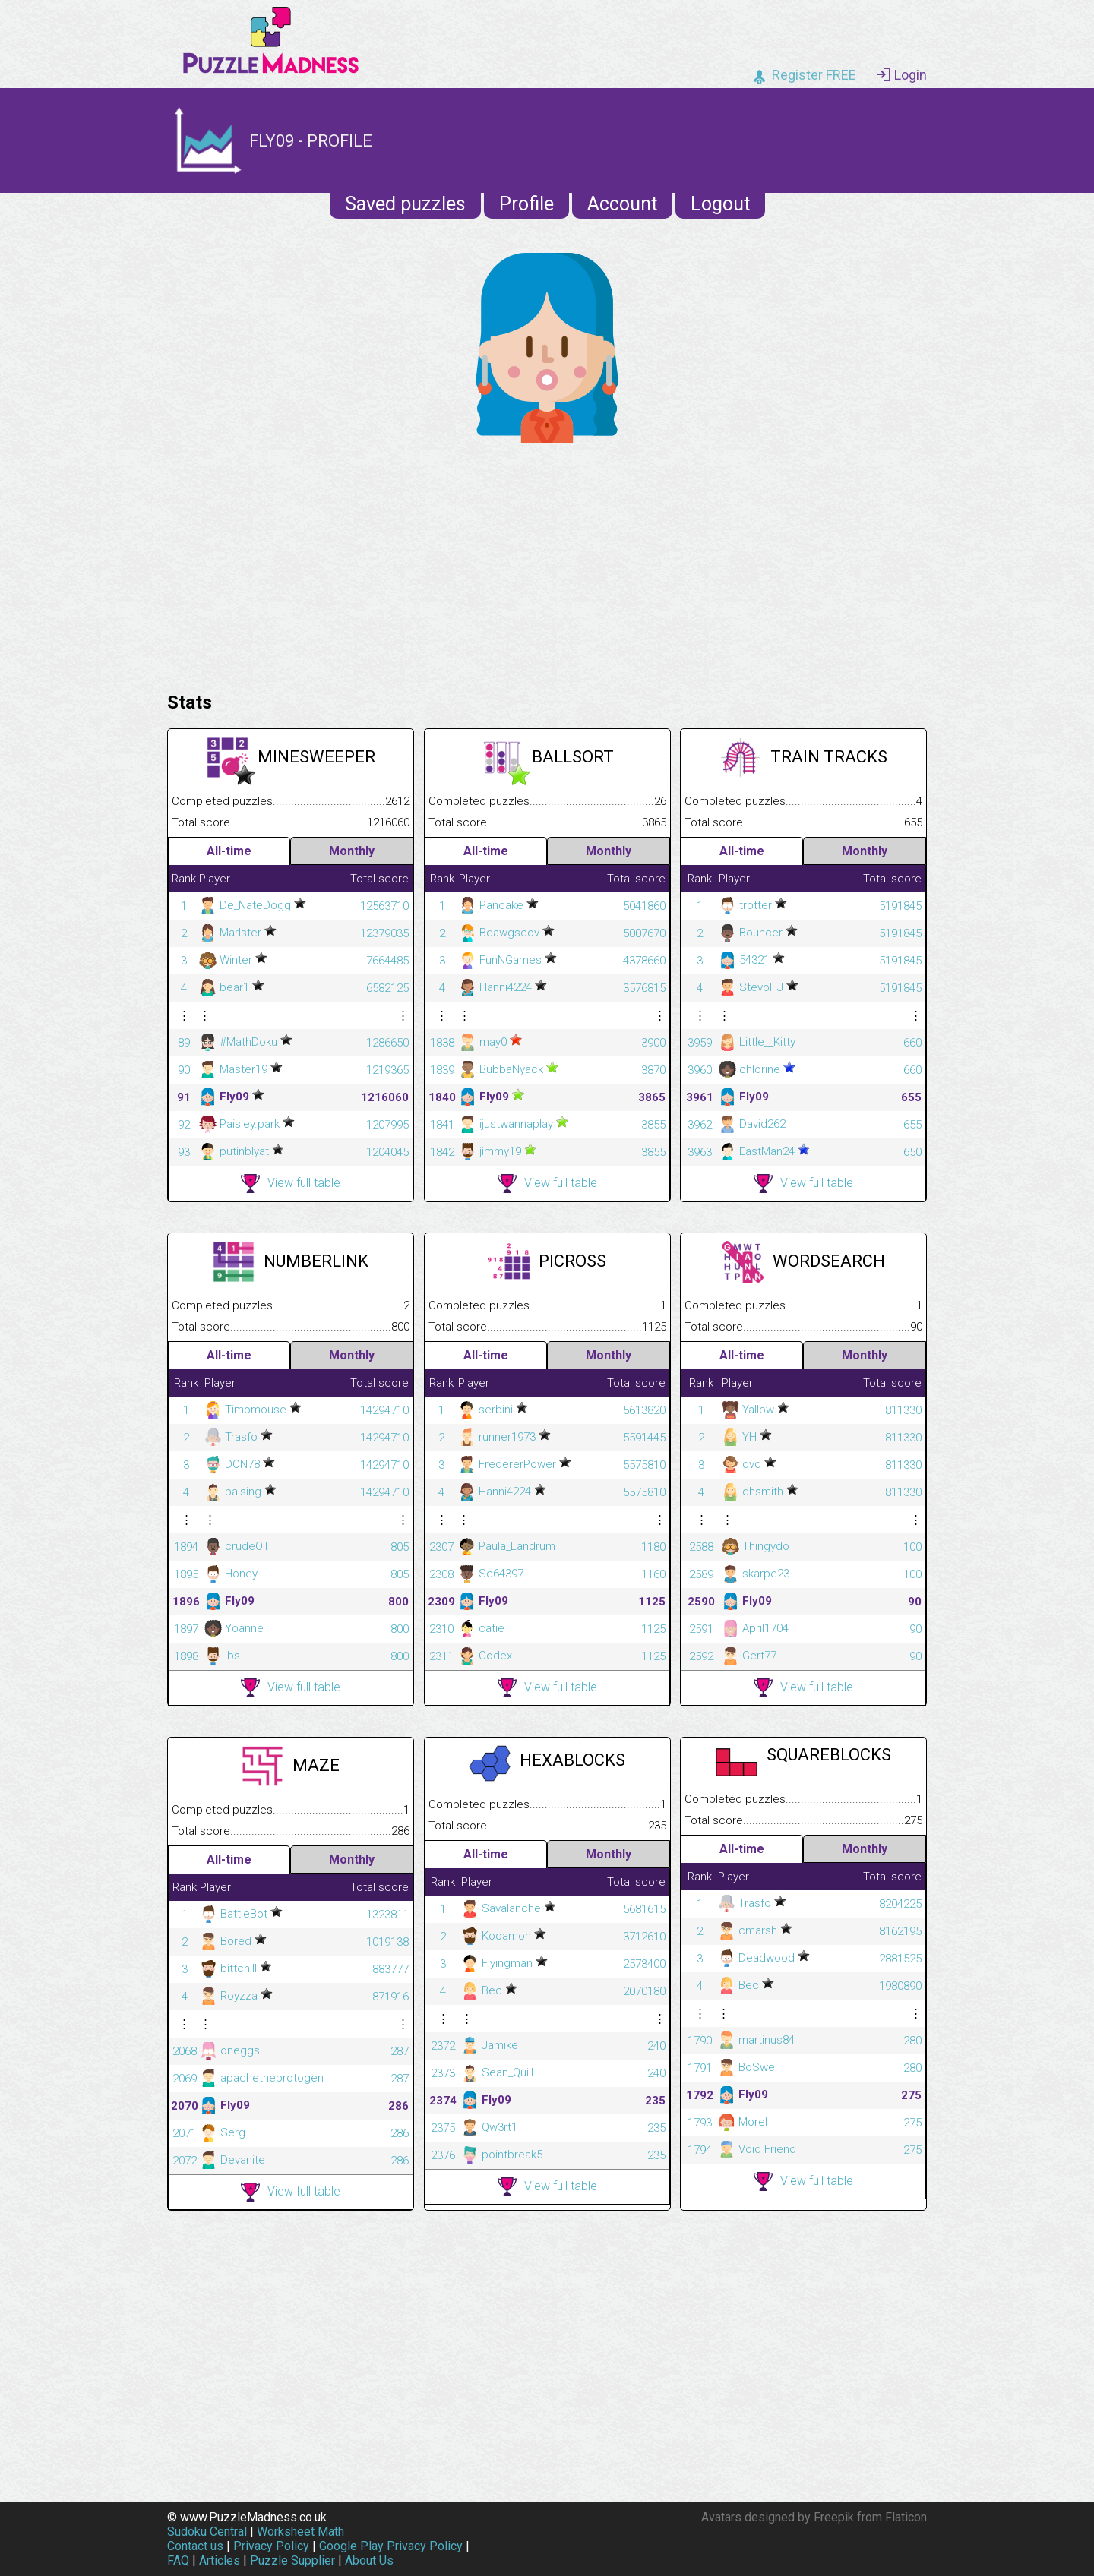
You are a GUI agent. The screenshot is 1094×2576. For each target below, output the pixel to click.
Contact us (195, 2546)
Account (622, 204)
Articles (219, 2560)
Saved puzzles (405, 204)
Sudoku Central (207, 2531)
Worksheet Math (300, 2531)
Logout (720, 204)
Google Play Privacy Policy (391, 2546)
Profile (526, 204)
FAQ (178, 2560)
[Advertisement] (547, 563)
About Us (369, 2560)
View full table (290, 1183)
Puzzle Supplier (292, 2560)
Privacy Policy (271, 2546)
